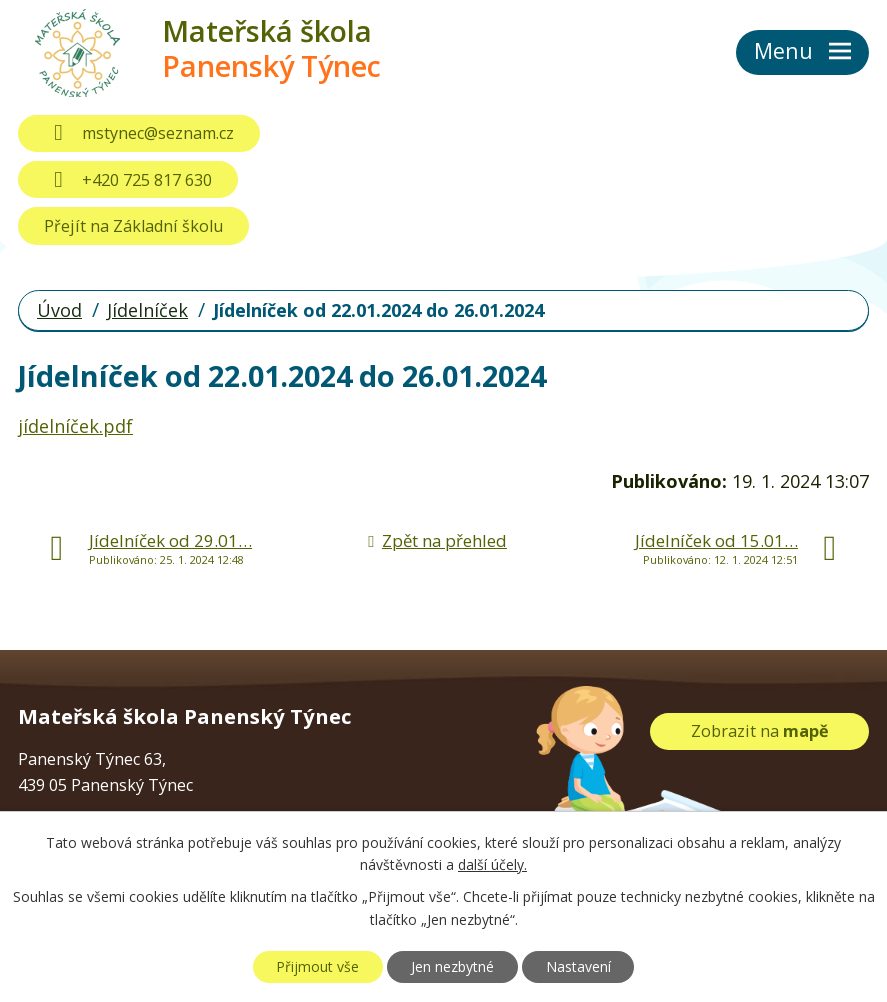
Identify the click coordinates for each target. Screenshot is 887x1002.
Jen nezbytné (452, 966)
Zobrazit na (760, 731)
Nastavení (578, 966)
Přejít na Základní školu (133, 226)
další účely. (492, 865)
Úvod (59, 310)
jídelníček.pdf (75, 426)
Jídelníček (147, 310)
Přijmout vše (317, 966)
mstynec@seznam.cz (138, 133)
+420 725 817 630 (127, 180)
